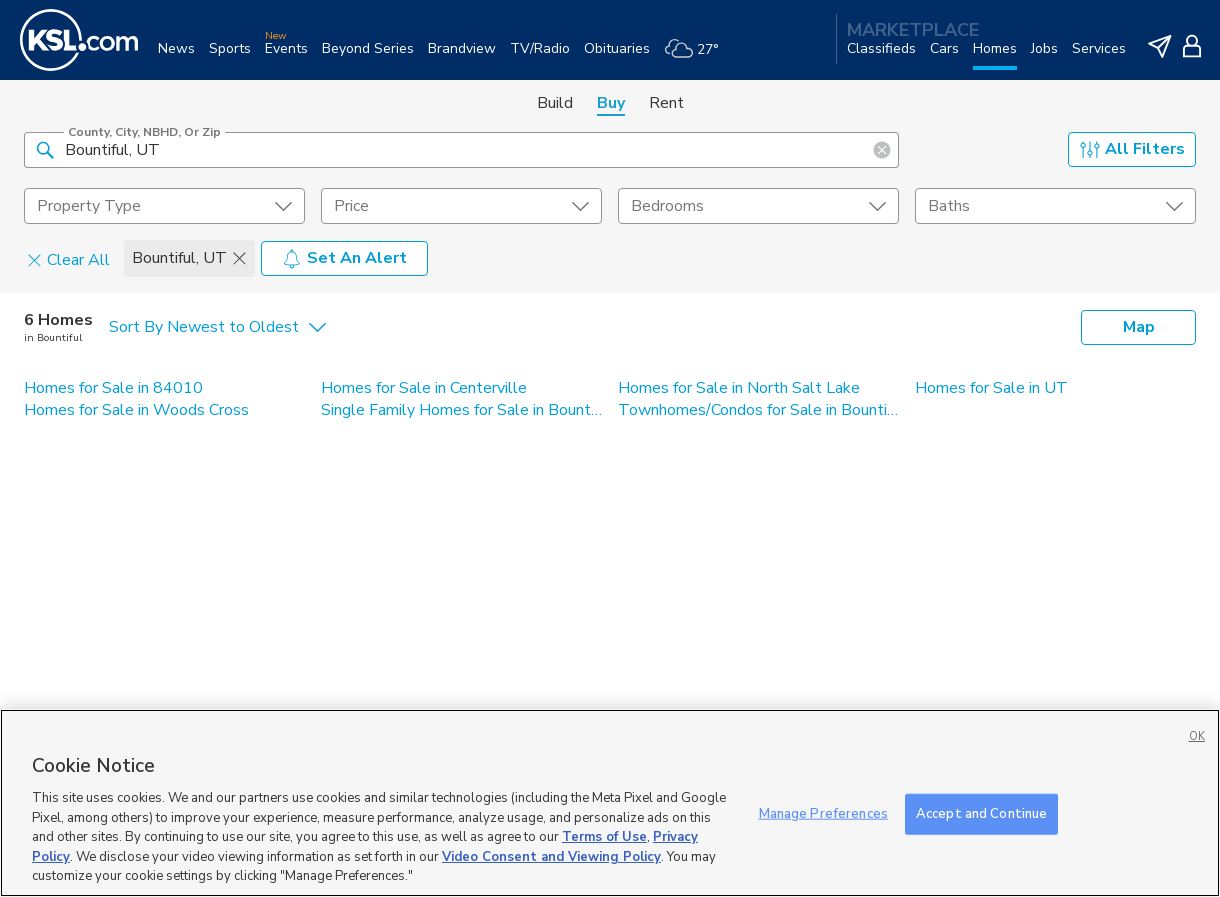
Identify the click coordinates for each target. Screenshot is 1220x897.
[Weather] (698, 56)
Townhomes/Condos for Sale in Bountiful (758, 410)
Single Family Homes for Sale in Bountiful (461, 410)
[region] (610, 803)
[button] (45, 149)
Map (1139, 327)
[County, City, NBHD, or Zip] (461, 150)
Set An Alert (344, 258)
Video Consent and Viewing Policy (551, 857)
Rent (666, 103)
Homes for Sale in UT (991, 388)
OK (1197, 736)
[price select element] (461, 206)
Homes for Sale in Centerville (424, 388)
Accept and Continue (981, 813)
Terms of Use (604, 837)
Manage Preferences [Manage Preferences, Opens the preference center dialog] (823, 813)
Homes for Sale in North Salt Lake (739, 388)
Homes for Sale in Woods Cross (136, 410)
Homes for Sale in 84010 (113, 388)
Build (555, 103)
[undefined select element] (164, 206)
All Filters (1132, 149)
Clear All (68, 259)
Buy (611, 103)
